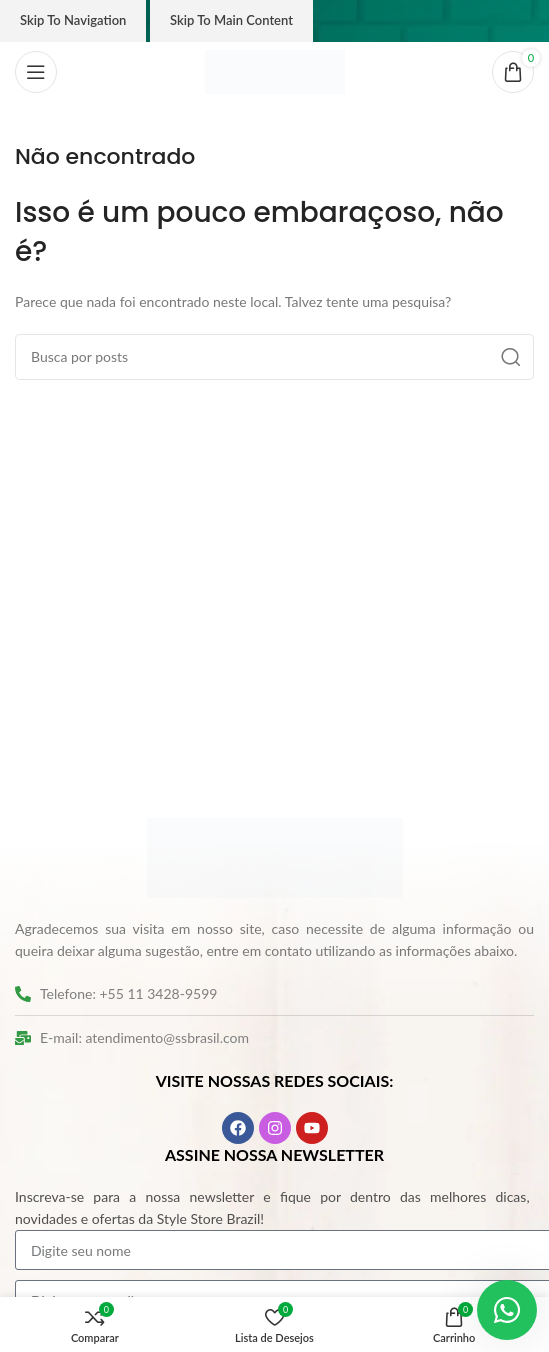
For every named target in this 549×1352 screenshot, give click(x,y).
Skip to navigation (73, 20)
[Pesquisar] (274, 357)
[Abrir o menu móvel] (36, 72)
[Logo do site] (275, 70)
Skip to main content (231, 20)
